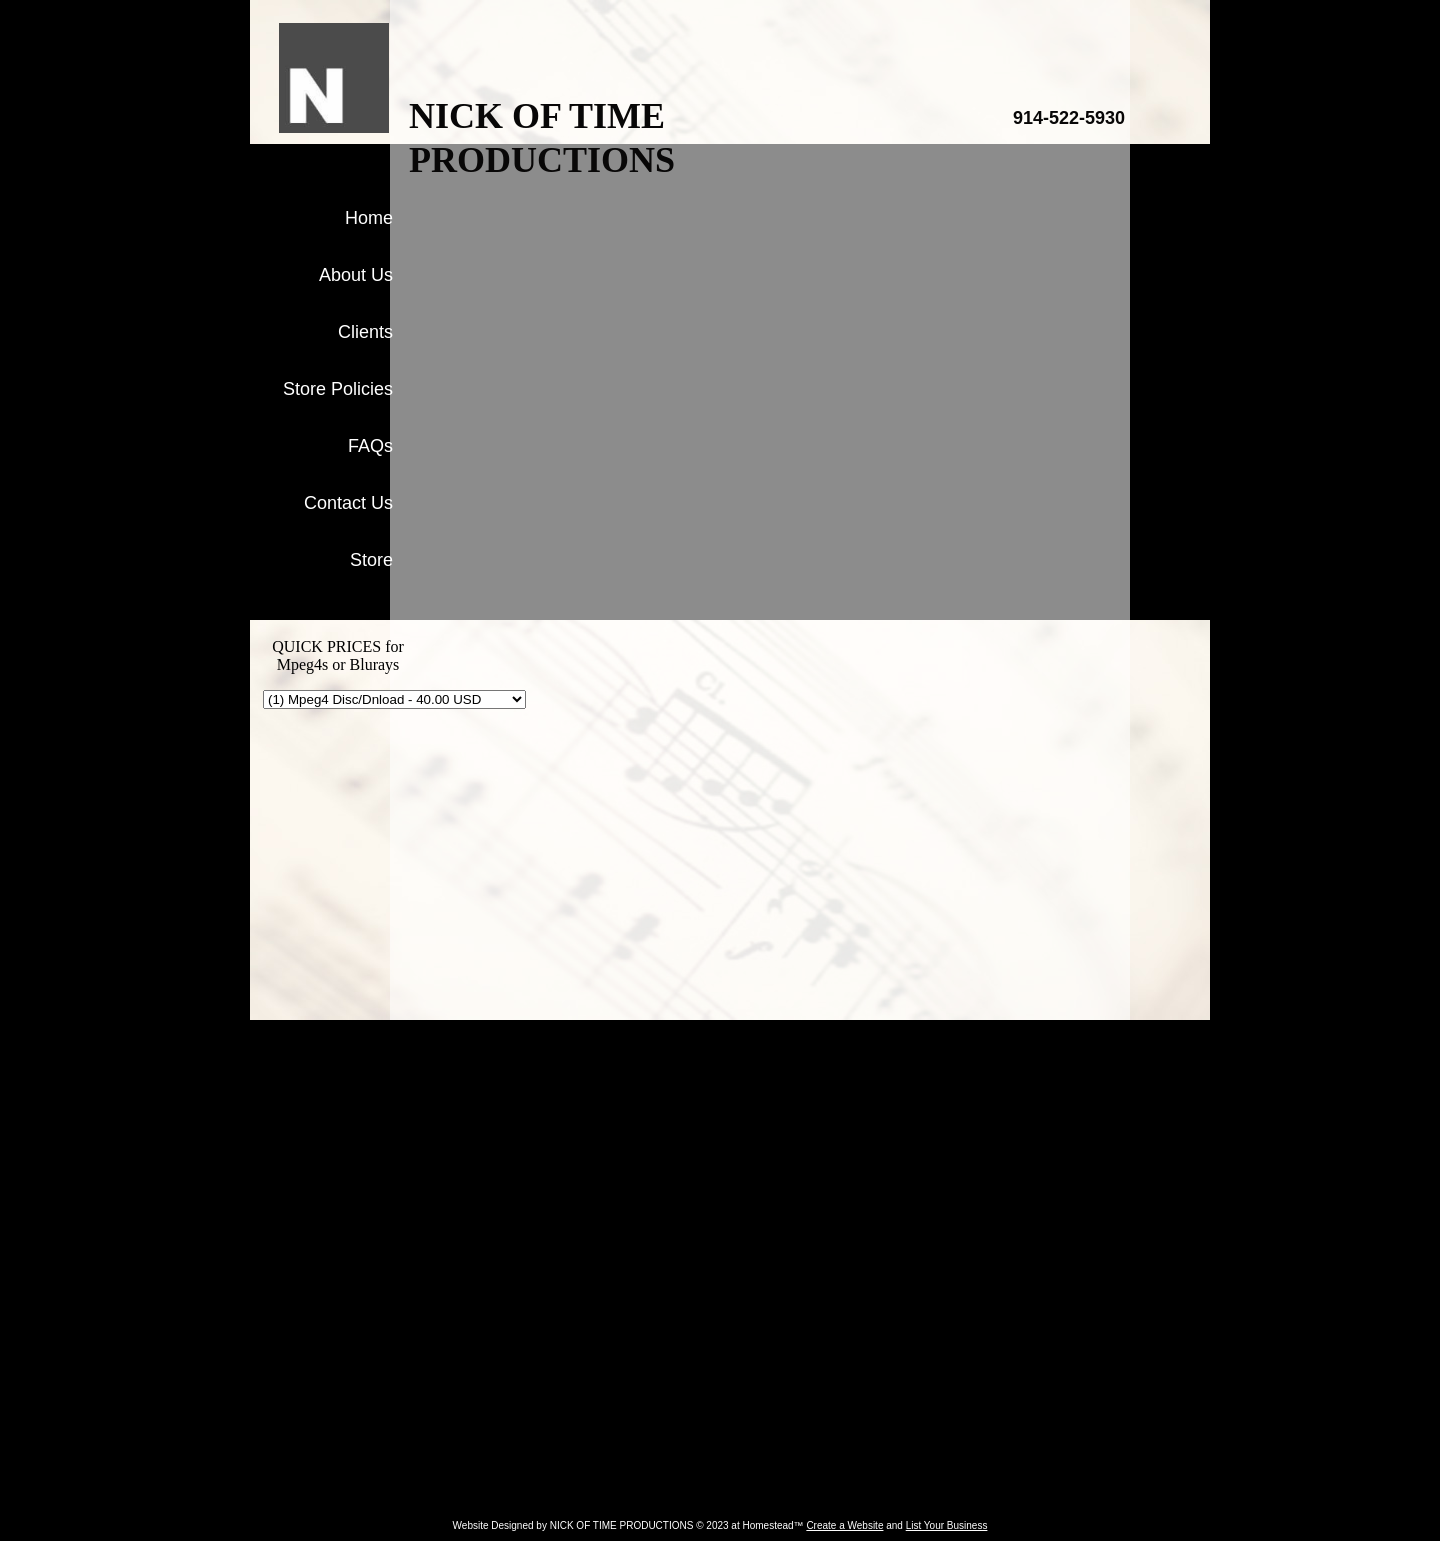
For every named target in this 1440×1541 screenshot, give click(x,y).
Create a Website (844, 1525)
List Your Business (947, 1525)
